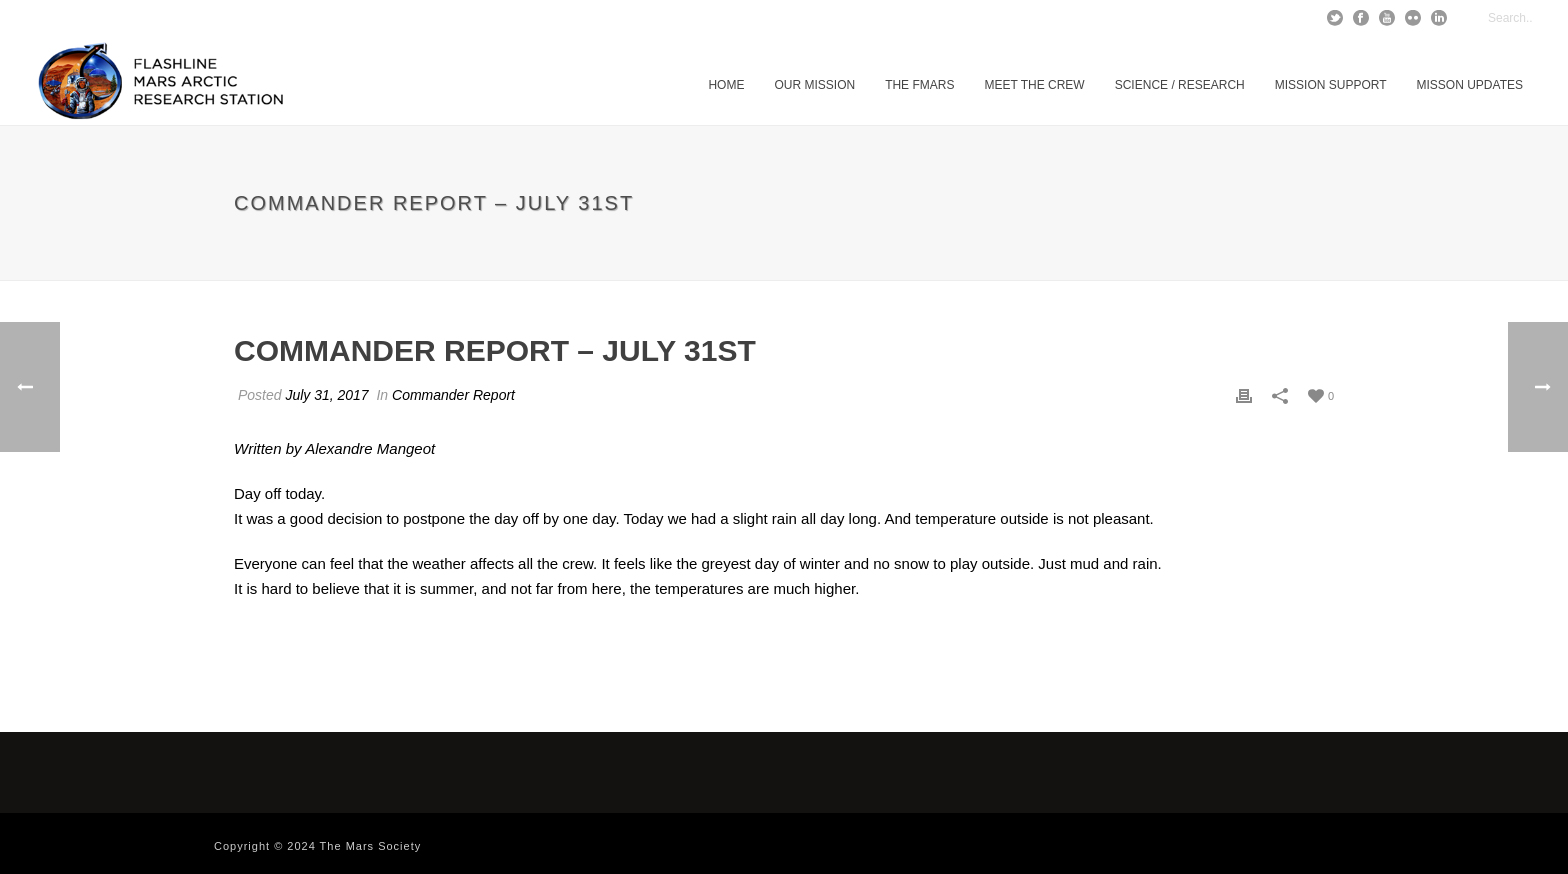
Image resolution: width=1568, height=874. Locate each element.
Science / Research (1180, 85)
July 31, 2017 (326, 395)
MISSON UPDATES (1470, 85)
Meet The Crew (1034, 85)
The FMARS (919, 85)
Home (726, 85)
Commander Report (453, 395)
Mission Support (1331, 85)
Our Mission (814, 85)
